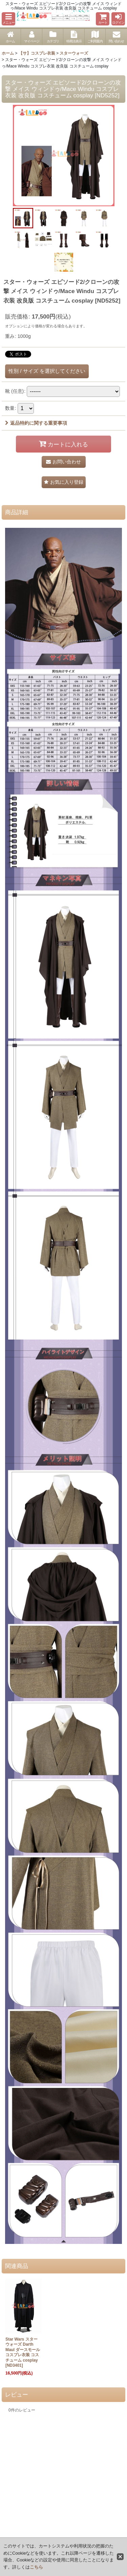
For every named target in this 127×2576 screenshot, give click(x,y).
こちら (36, 2567)
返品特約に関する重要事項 (36, 423)
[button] (8, 18)
